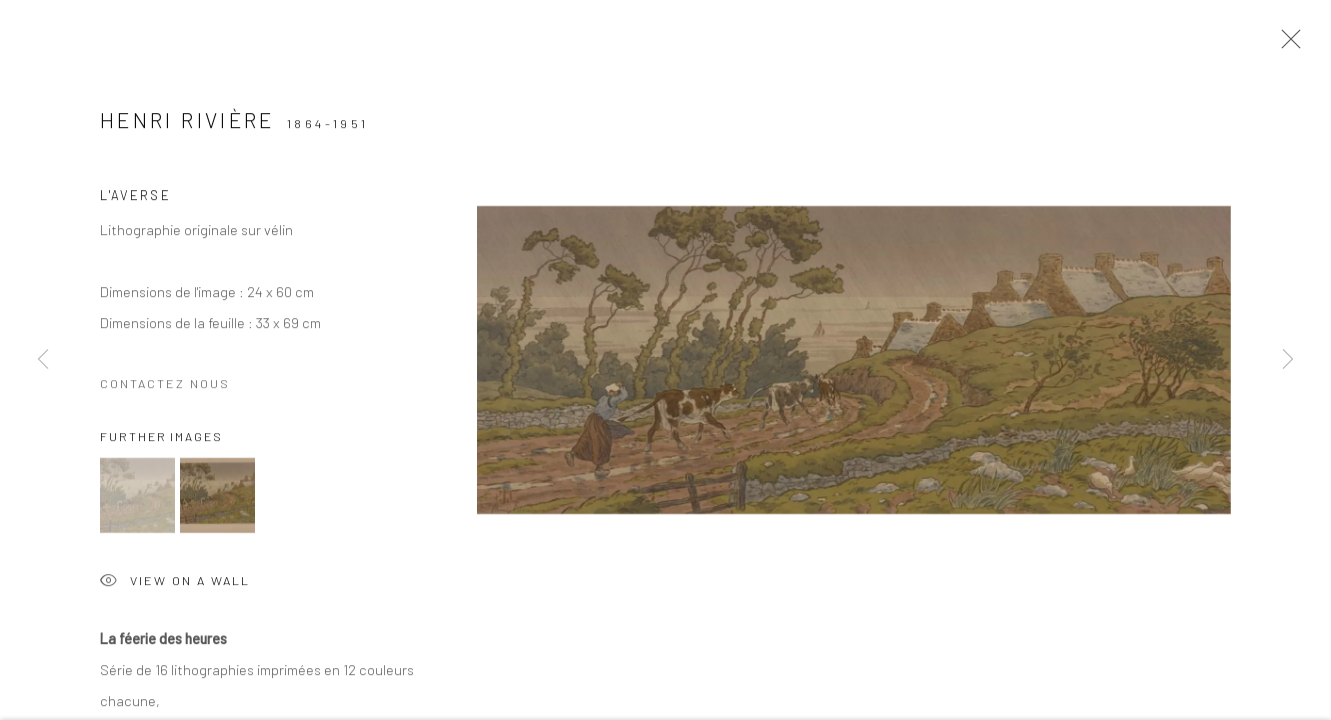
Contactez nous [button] (165, 386)
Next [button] (1288, 360)
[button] (137, 498)
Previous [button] (43, 360)
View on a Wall (175, 585)
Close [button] (1286, 45)
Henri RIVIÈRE (187, 122)
